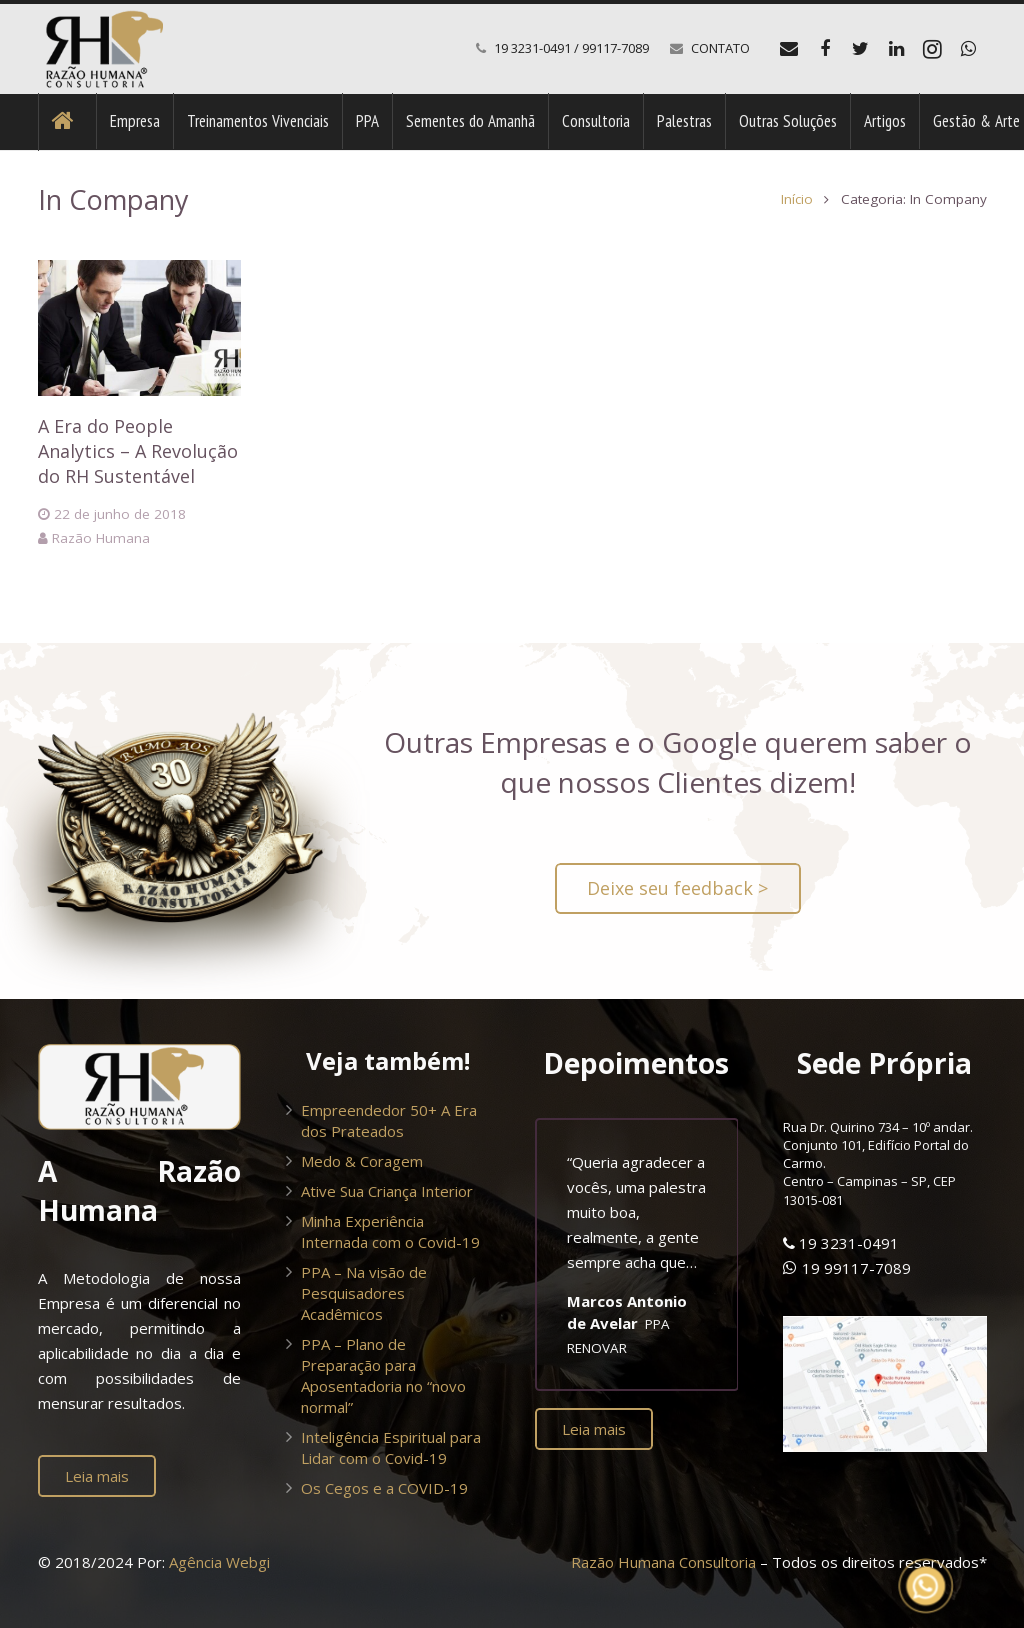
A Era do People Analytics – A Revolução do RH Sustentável (138, 451)
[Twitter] (861, 49)
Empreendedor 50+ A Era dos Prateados (389, 1120)
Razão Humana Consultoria (663, 1562)
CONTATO (720, 48)
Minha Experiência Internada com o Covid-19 (390, 1231)
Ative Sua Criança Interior (387, 1191)
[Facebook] (825, 49)
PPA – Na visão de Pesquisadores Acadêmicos (364, 1293)
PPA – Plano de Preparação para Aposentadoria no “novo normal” (383, 1375)
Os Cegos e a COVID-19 (384, 1488)
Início (797, 199)
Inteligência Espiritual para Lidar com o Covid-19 (391, 1447)
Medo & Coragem (362, 1161)
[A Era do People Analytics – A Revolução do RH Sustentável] (140, 328)
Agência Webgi (219, 1562)
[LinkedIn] (897, 49)
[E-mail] (789, 49)
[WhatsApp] (969, 49)
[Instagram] (933, 49)
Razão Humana (101, 538)
